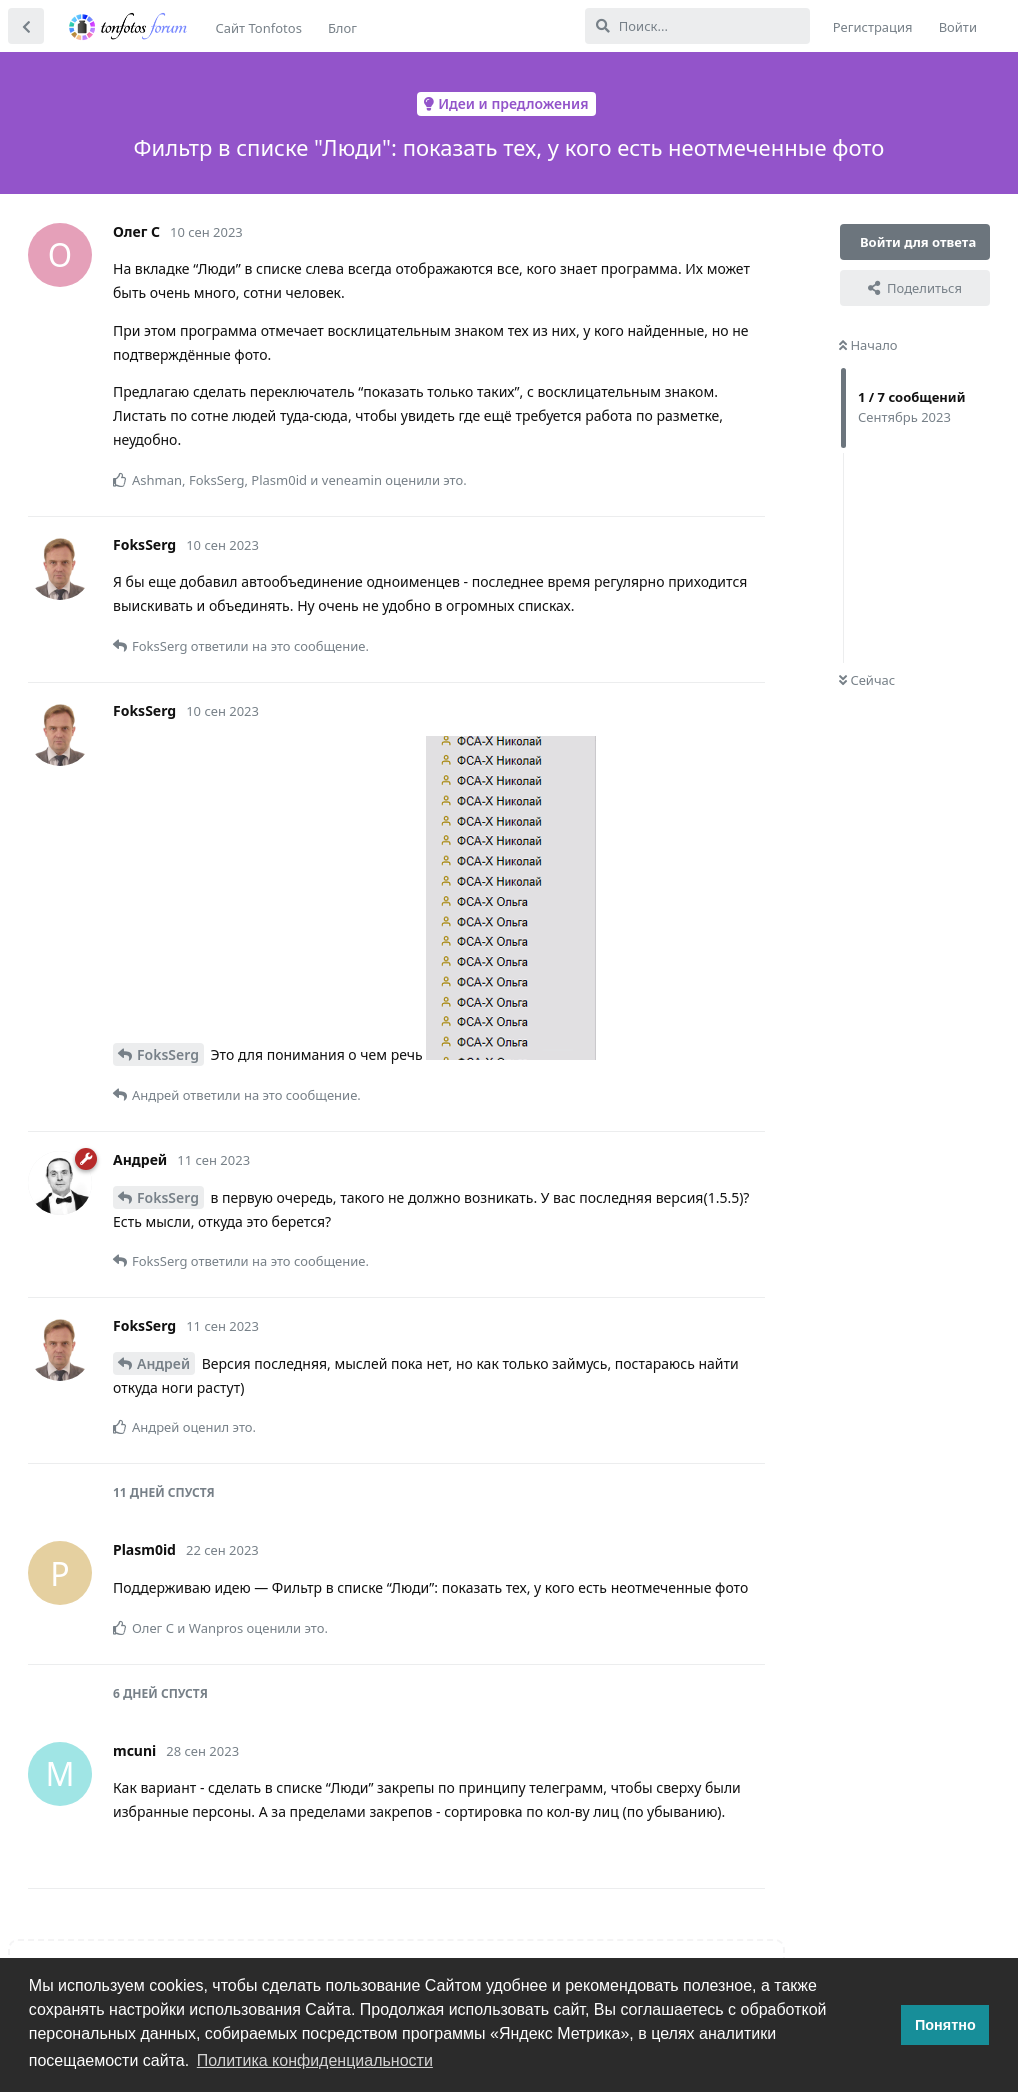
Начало (868, 345)
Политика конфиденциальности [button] (315, 2060)
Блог (342, 28)
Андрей (163, 1363)
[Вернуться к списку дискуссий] (26, 26)
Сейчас (867, 680)
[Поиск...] (697, 26)
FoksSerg (168, 1054)
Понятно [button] (945, 2025)
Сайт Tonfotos (259, 28)
